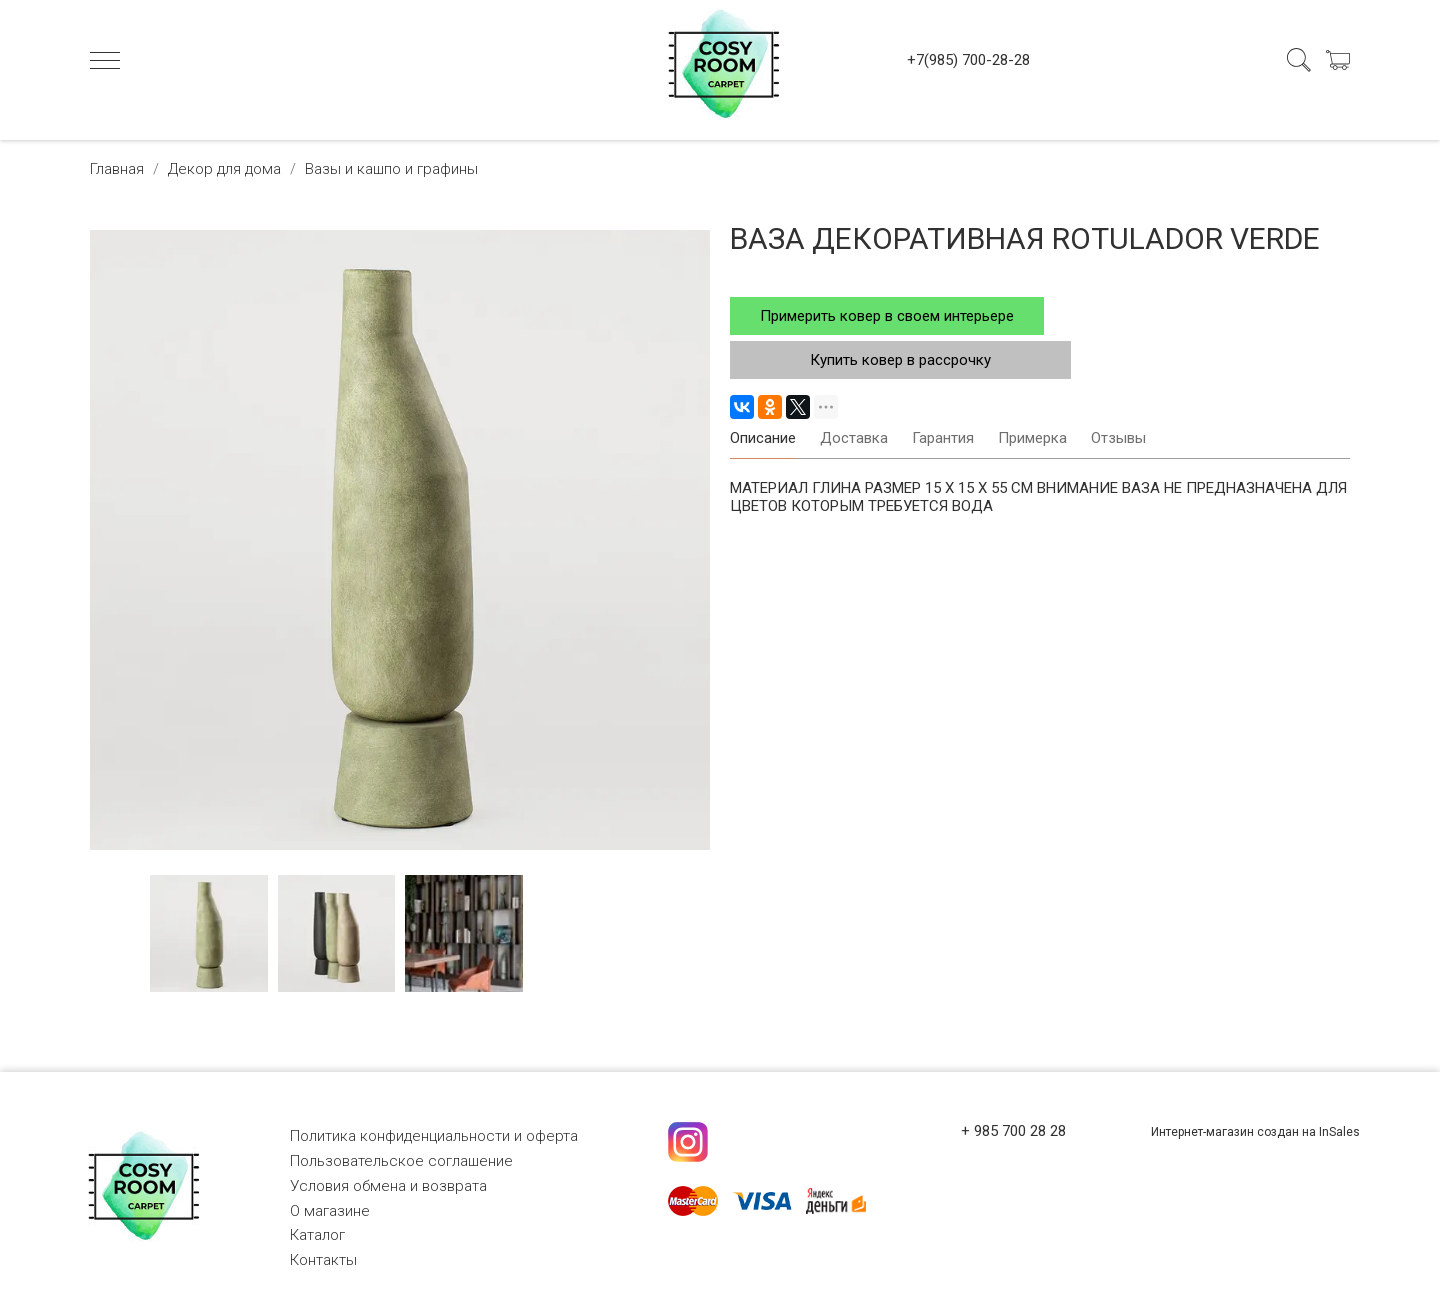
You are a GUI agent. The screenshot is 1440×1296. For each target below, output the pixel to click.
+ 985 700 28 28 (1013, 1131)
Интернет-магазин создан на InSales (1255, 1132)
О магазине (330, 1211)
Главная (117, 169)
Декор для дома (224, 169)
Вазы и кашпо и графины (391, 169)
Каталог (317, 1235)
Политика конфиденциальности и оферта (434, 1136)
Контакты (323, 1260)
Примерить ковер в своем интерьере (887, 316)
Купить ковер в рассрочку (900, 360)
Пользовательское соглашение (401, 1161)
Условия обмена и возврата (388, 1186)
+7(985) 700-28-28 (968, 60)
